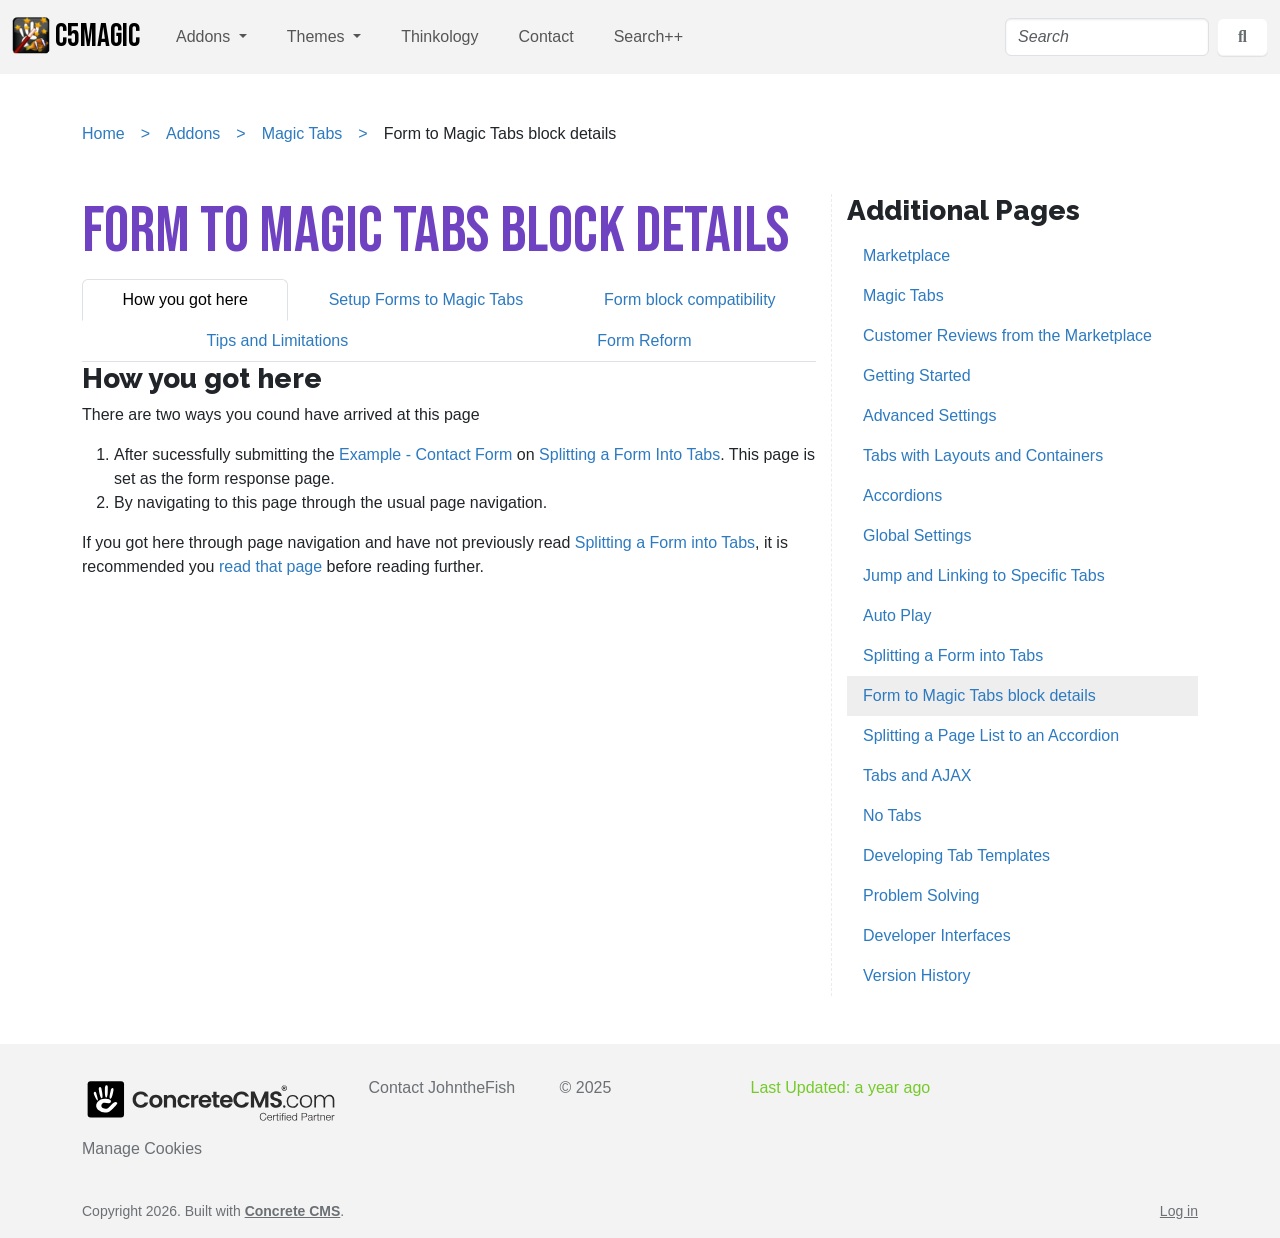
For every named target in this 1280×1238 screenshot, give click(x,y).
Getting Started (917, 375)
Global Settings (917, 535)
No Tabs (892, 815)
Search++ (648, 36)
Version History (917, 975)
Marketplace (906, 255)
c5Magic (76, 36)
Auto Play (897, 615)
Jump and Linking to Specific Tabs (984, 575)
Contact (546, 36)
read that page (270, 566)
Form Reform (644, 340)
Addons (205, 36)
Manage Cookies (142, 1148)
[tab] (185, 299)
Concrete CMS (293, 1211)
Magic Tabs (302, 133)
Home (103, 133)
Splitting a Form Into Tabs (629, 454)
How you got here (184, 299)
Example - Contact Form (425, 454)
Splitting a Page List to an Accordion (991, 735)
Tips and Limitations (278, 340)
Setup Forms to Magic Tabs (426, 299)
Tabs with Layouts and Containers (983, 455)
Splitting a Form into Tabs (665, 542)
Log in (1179, 1211)
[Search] (1107, 37)
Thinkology (439, 36)
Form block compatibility (690, 299)
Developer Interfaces (937, 935)
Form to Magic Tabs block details (979, 695)
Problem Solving (921, 895)
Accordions (902, 495)
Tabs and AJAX (917, 775)
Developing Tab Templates (956, 855)
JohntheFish (471, 1087)
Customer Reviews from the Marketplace (1007, 335)
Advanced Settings (929, 415)
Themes (318, 36)
